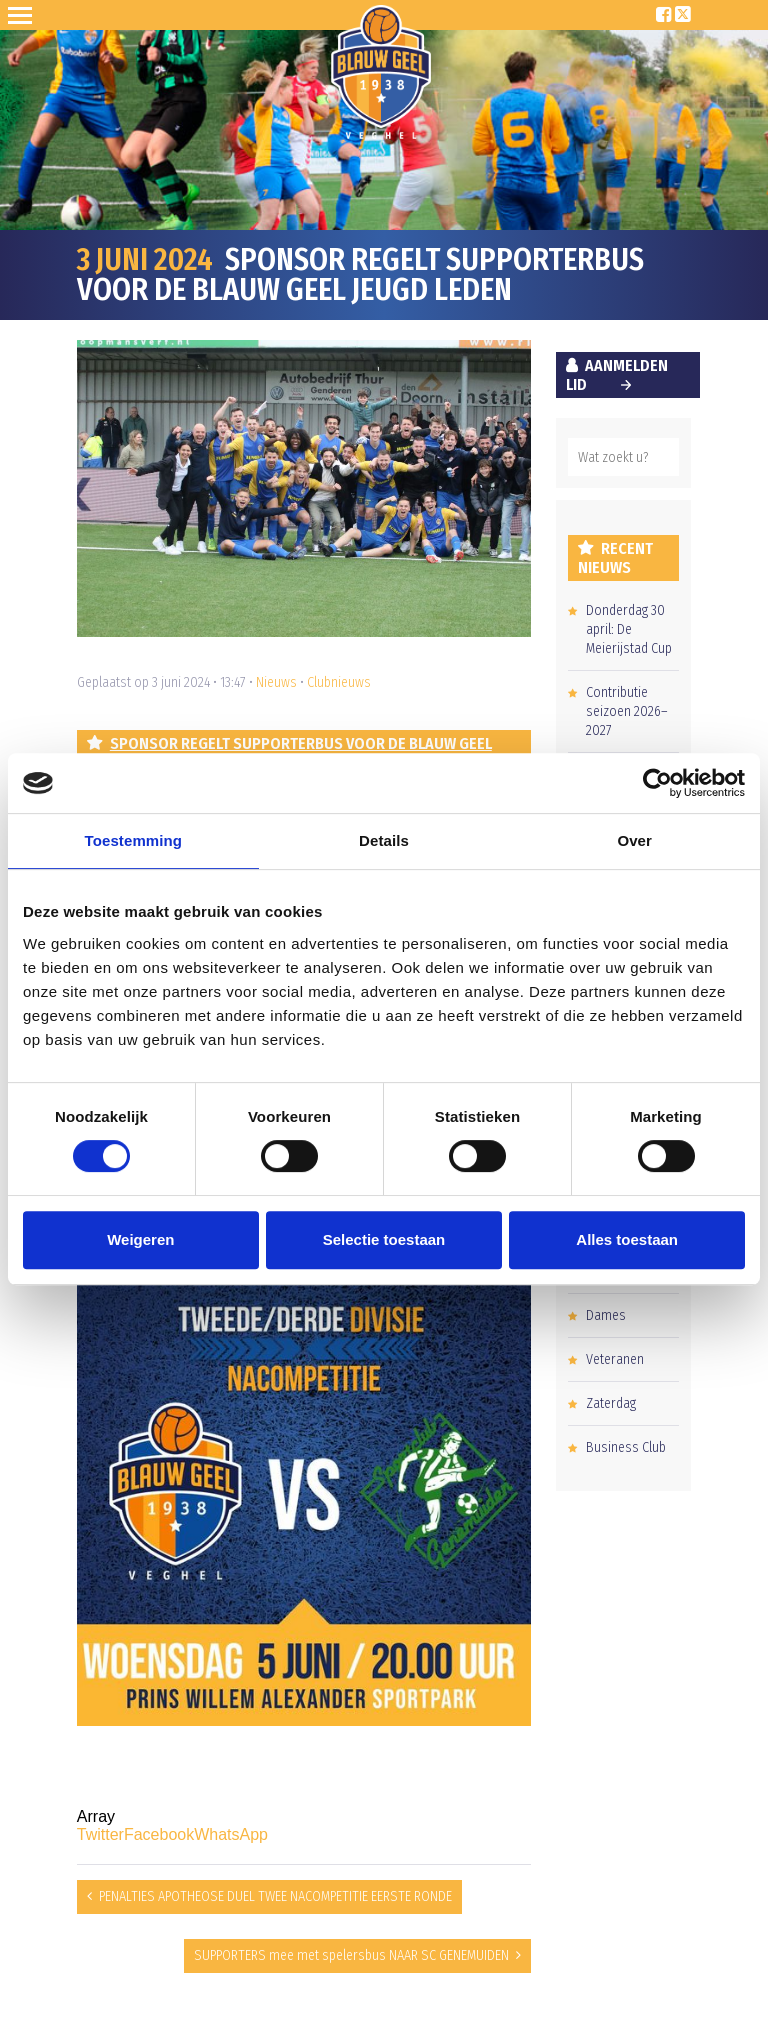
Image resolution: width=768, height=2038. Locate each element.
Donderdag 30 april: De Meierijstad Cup (629, 629)
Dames (606, 1315)
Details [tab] (384, 840)
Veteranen (615, 1359)
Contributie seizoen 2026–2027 (627, 711)
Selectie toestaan (384, 1239)
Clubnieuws (339, 682)
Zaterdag (611, 1403)
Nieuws (276, 682)
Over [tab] (634, 840)
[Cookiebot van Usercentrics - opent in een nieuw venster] (657, 783)
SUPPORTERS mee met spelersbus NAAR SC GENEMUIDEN (351, 1955)
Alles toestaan (627, 1239)
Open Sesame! (24, 15)
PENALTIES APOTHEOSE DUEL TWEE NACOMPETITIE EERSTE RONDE (275, 1896)
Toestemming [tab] (134, 840)
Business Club (626, 1447)
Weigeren (140, 1239)
